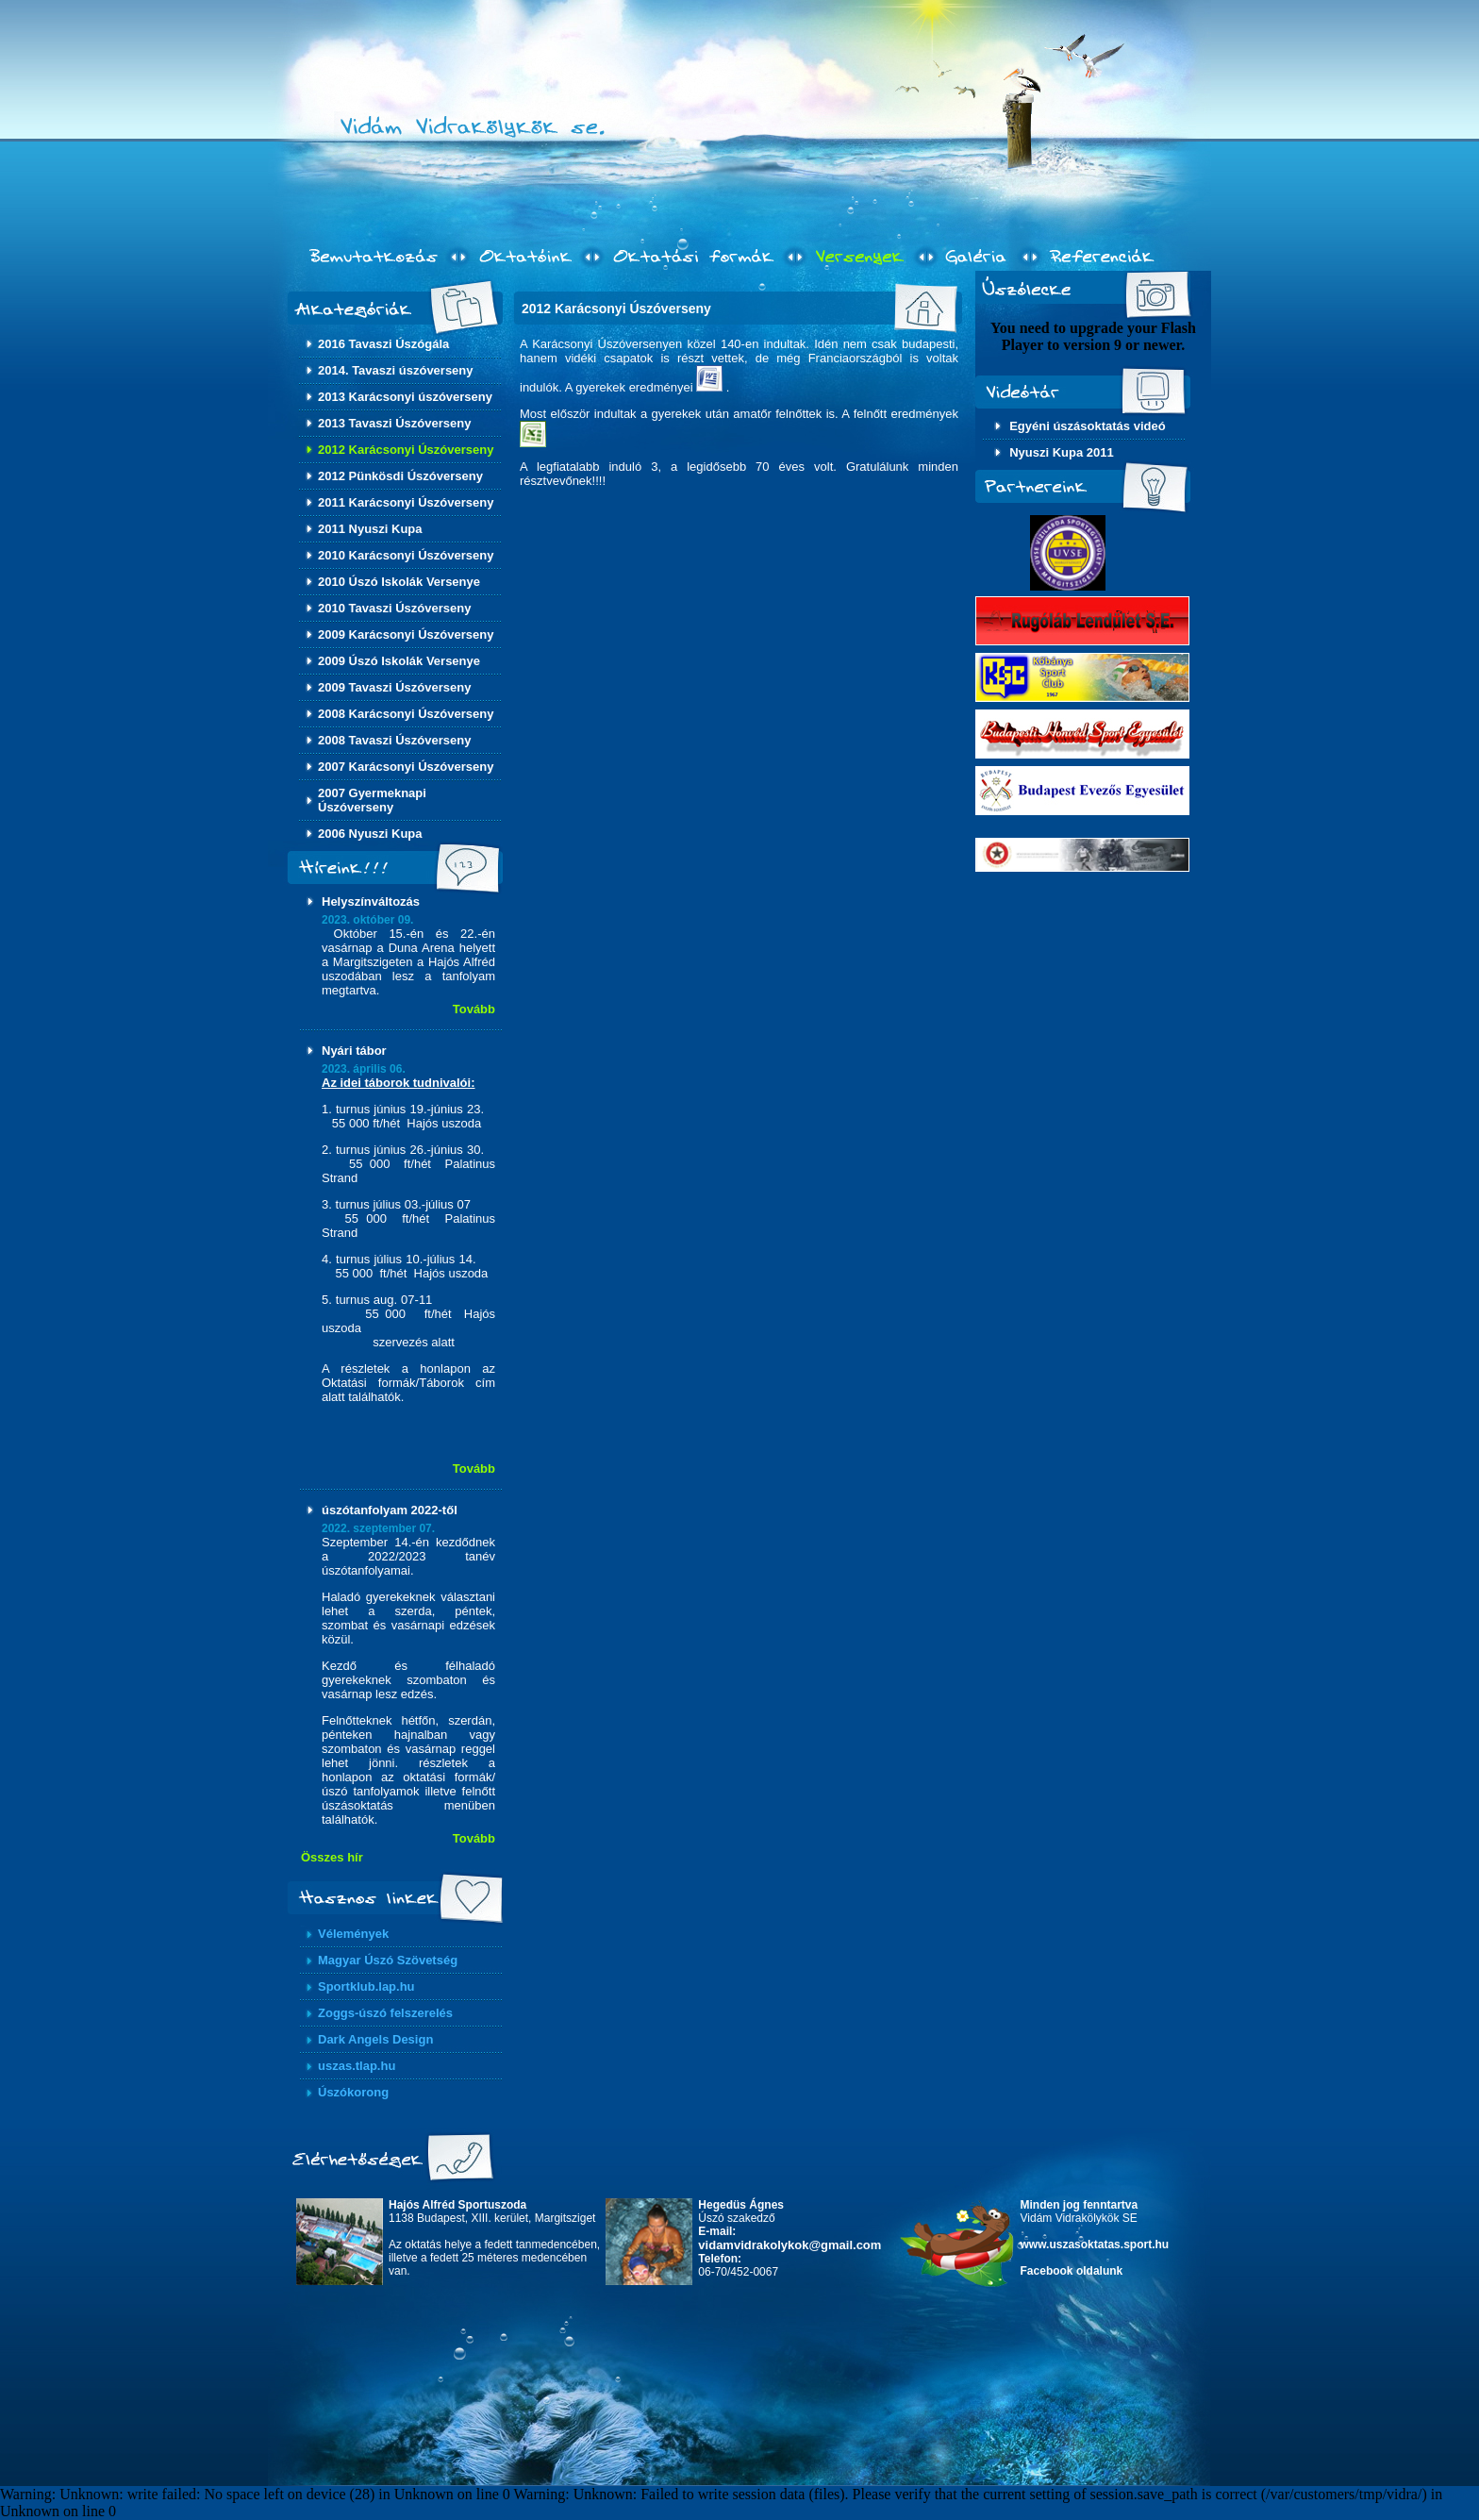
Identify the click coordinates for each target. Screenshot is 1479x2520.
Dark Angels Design (375, 2039)
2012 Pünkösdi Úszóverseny (400, 476)
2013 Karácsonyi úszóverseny (405, 397)
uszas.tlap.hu (356, 2066)
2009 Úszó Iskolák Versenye (399, 661)
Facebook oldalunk (1072, 2271)
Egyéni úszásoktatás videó (1087, 426)
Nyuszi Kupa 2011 (1061, 452)
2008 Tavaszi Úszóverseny (394, 740)
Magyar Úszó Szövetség (387, 1960)
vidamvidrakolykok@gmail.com (789, 2245)
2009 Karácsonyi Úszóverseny (405, 634)
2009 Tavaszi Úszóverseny (394, 687)
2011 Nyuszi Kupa (370, 529)
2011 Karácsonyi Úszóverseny (405, 502)
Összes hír (332, 1857)
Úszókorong (353, 2092)
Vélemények (353, 1934)
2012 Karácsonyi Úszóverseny (405, 449)
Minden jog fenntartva (1079, 2204)
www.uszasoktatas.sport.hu (1095, 2244)
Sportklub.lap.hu (366, 1986)
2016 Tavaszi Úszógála (383, 344)
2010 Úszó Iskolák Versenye (399, 582)
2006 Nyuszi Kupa (370, 833)
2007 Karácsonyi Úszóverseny (405, 766)
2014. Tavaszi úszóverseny (396, 370)
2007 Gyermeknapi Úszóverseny (372, 800)
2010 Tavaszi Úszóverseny (394, 608)
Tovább (474, 1009)
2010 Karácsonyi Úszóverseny (405, 555)
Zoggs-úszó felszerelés (385, 2013)
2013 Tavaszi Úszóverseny (394, 423)
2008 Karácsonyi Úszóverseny (405, 714)
